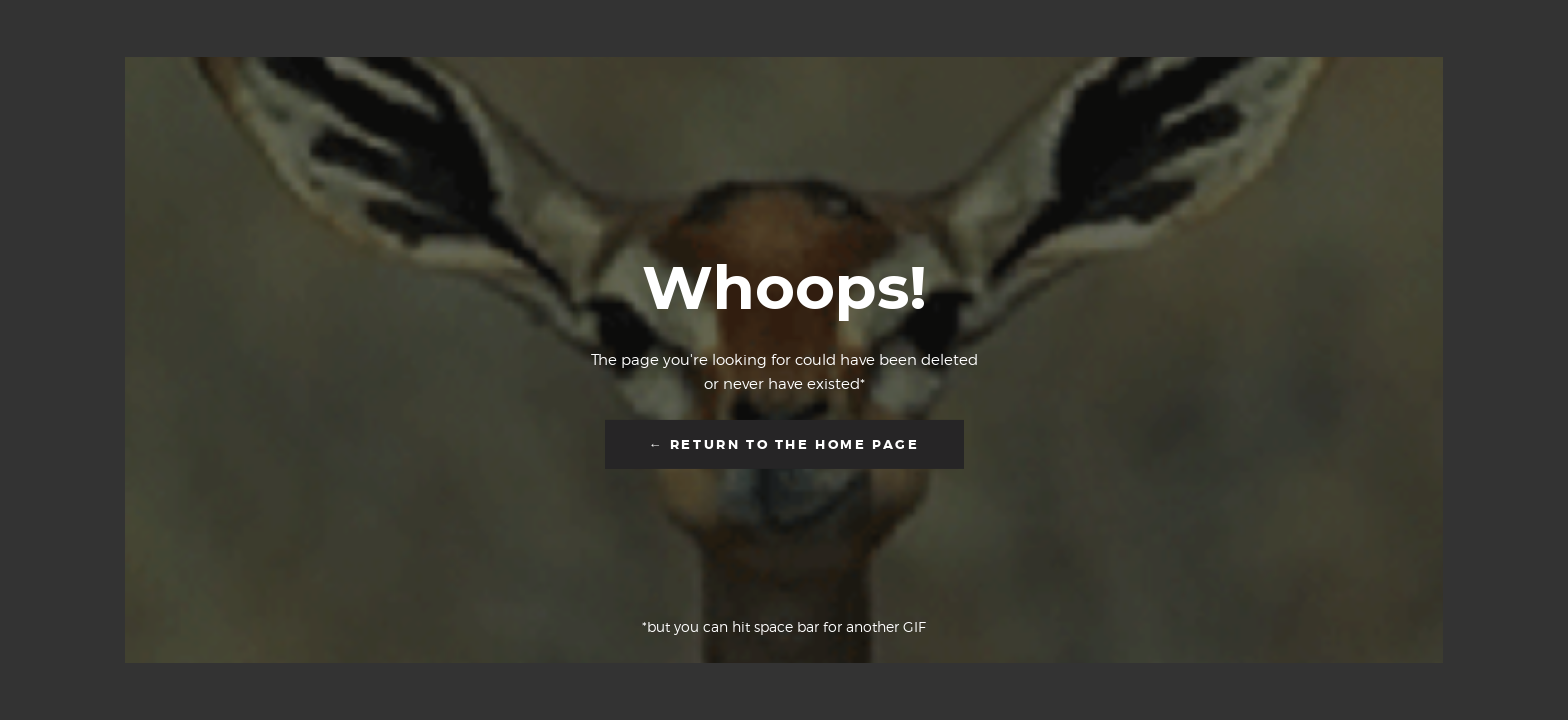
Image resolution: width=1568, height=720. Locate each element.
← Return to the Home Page (784, 444)
